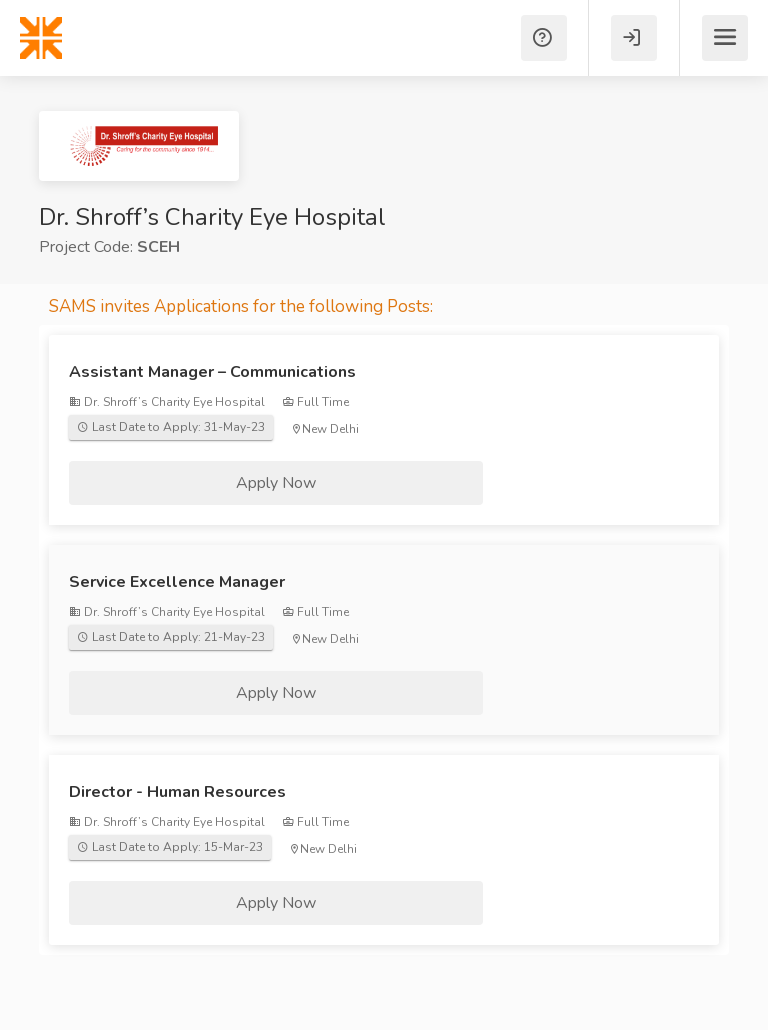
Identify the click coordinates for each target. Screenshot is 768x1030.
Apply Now (276, 483)
